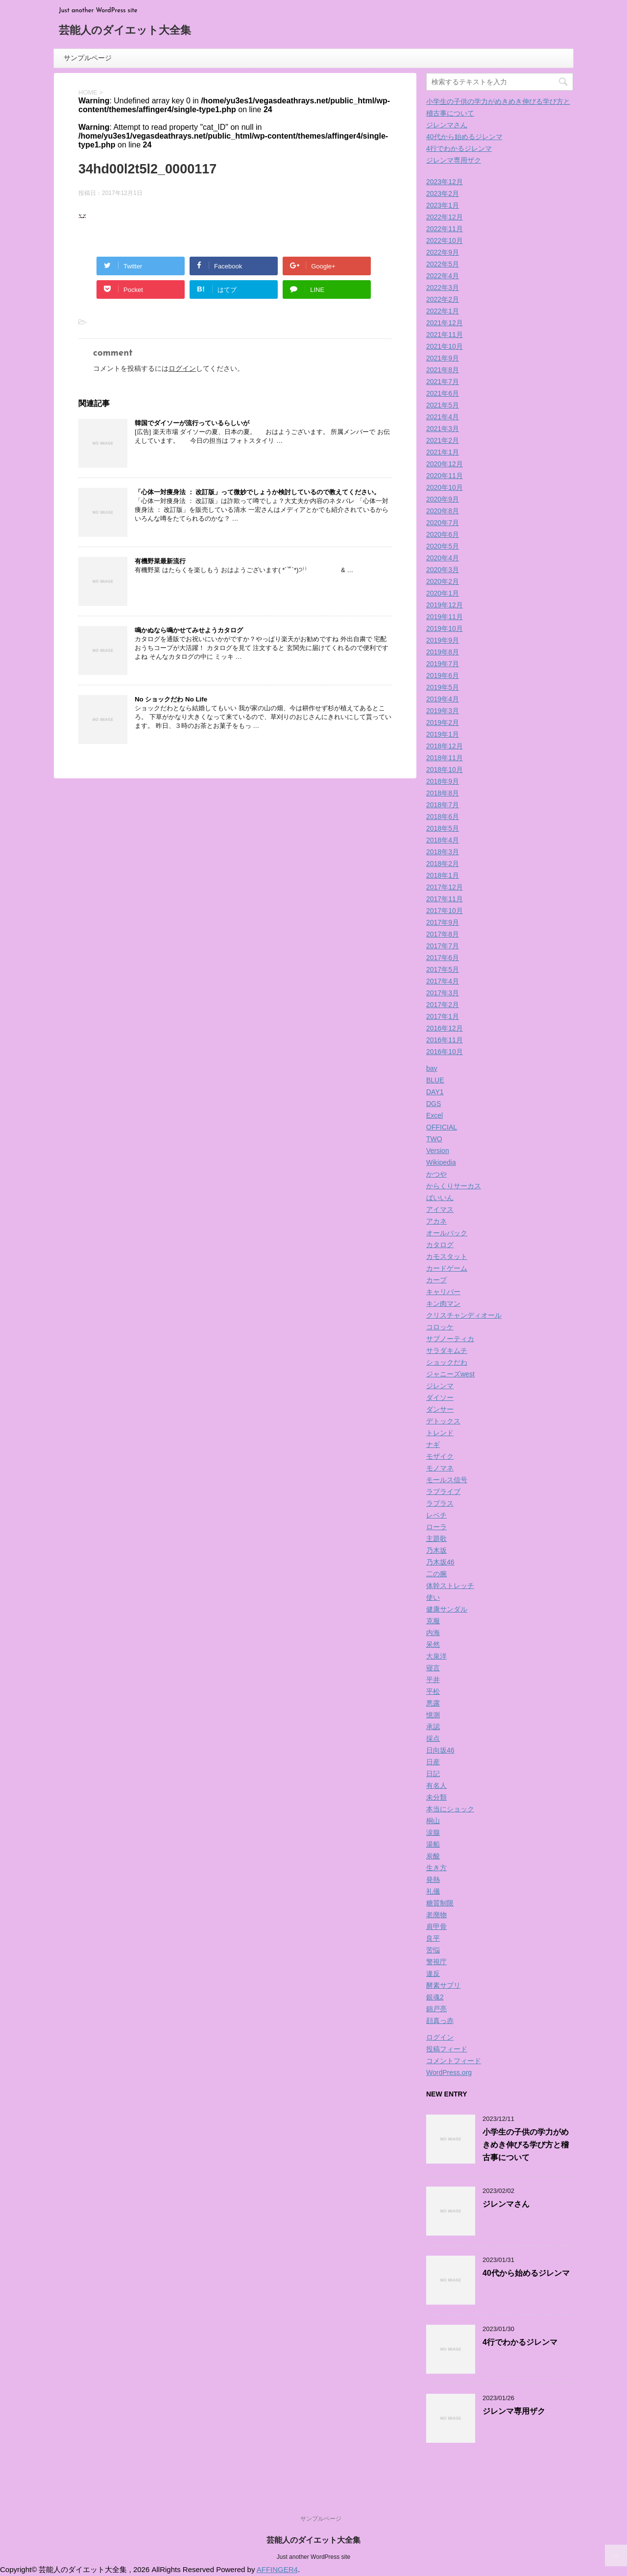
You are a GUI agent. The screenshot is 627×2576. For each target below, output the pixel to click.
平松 (433, 1691)
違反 (433, 1973)
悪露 (433, 1703)
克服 (433, 1621)
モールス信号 (446, 1480)
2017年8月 (442, 934)
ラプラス (440, 1503)
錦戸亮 (436, 2009)
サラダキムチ (446, 1350)
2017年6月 (442, 958)
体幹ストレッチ (450, 1585)
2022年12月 (444, 217)
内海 (433, 1633)
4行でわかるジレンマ (459, 148)
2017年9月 (442, 922)
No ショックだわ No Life (171, 699)
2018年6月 (442, 816)
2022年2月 (442, 299)
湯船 (433, 1844)
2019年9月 (442, 640)
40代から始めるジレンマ (464, 137)
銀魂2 (435, 1997)
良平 (433, 1938)
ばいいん (440, 1198)
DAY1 (435, 1092)
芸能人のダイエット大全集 (125, 31)
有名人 (436, 1785)
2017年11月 (444, 899)
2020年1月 (442, 593)
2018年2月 (442, 863)
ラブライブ (443, 1491)
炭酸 (433, 1856)
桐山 (433, 1821)
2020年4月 (442, 558)
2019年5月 (442, 687)
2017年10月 (444, 911)
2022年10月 (444, 240)
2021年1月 (442, 452)
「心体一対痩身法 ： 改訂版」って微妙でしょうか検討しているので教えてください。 (257, 492)
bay (431, 1068)
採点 (433, 1738)
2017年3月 (442, 993)
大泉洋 (436, 1656)
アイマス (440, 1209)
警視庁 (436, 1962)
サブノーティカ (450, 1339)
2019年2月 (442, 722)
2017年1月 (442, 1016)
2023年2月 (442, 193)
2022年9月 (442, 252)
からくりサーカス (453, 1186)
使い (433, 1597)
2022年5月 (442, 264)
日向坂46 (440, 1750)
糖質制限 (440, 1903)
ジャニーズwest (450, 1374)
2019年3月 (442, 711)
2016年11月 (444, 1040)
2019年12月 (444, 605)
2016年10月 (444, 1052)
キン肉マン (443, 1303)
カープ (436, 1280)
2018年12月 (444, 746)
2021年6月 (442, 393)
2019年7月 (442, 664)
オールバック (446, 1233)
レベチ (436, 1515)
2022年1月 (442, 311)
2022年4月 (442, 276)
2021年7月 (442, 381)
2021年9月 (442, 358)
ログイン (182, 368)
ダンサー (440, 1409)
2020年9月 (442, 499)
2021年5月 (442, 405)
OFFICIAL (441, 1127)
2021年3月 (442, 429)
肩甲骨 (436, 1926)
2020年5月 (442, 546)
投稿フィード (446, 2049)
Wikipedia (441, 1162)
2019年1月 (442, 734)
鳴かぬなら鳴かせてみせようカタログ (189, 630)
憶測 (433, 1715)
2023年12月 (444, 182)
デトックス (443, 1421)
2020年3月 (442, 570)
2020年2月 (442, 581)
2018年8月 (442, 793)
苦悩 (433, 1950)
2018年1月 (442, 875)
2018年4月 (442, 840)
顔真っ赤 (440, 2020)
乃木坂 (436, 1550)
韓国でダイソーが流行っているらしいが (192, 423)
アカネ (436, 1221)
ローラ (436, 1527)
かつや (436, 1174)
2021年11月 (444, 334)
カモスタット (446, 1256)
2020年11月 (444, 476)
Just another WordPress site (314, 2556)
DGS (433, 1103)
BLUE (435, 1080)
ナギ (433, 1444)
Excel (434, 1115)
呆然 (433, 1644)
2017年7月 (442, 946)
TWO (434, 1139)
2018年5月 (442, 828)
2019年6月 (442, 675)
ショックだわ (446, 1362)
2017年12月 (444, 887)
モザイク (440, 1456)
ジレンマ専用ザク (453, 160)
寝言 (433, 1668)
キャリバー (443, 1292)
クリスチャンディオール (464, 1315)
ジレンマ (440, 1386)
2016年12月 (444, 1028)
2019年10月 (444, 628)
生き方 (436, 1868)
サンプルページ (88, 58)
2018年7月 (442, 805)
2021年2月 (442, 440)
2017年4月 (442, 981)
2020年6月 (442, 534)
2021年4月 (442, 417)
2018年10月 (444, 769)
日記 (433, 1774)
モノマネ (440, 1468)
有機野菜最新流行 (160, 561)
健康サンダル (446, 1609)
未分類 (436, 1797)
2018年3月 (442, 852)
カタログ (440, 1245)
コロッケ (440, 1327)
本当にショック (450, 1809)
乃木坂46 (440, 1562)
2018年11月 (444, 758)
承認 (433, 1727)
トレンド (440, 1433)
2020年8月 (442, 511)
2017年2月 (442, 1005)
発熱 (433, 1879)
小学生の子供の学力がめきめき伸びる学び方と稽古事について (525, 2145)
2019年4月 (442, 699)
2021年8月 (442, 370)
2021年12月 (444, 323)
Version (437, 1151)
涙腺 (433, 1832)
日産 (433, 1762)
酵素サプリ (443, 1985)
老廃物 (436, 1915)
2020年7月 (442, 523)
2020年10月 (444, 487)
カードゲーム (446, 1268)
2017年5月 (442, 969)
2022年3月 (442, 287)
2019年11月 (444, 617)
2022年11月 (444, 229)
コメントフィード (453, 2061)
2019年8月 (442, 652)
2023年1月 (442, 205)
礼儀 (433, 1891)
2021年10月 (444, 346)
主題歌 (436, 1538)
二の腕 (436, 1574)
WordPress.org (449, 2072)
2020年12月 (444, 464)
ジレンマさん (446, 125)
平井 (433, 1680)
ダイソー (440, 1397)
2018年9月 (442, 781)
